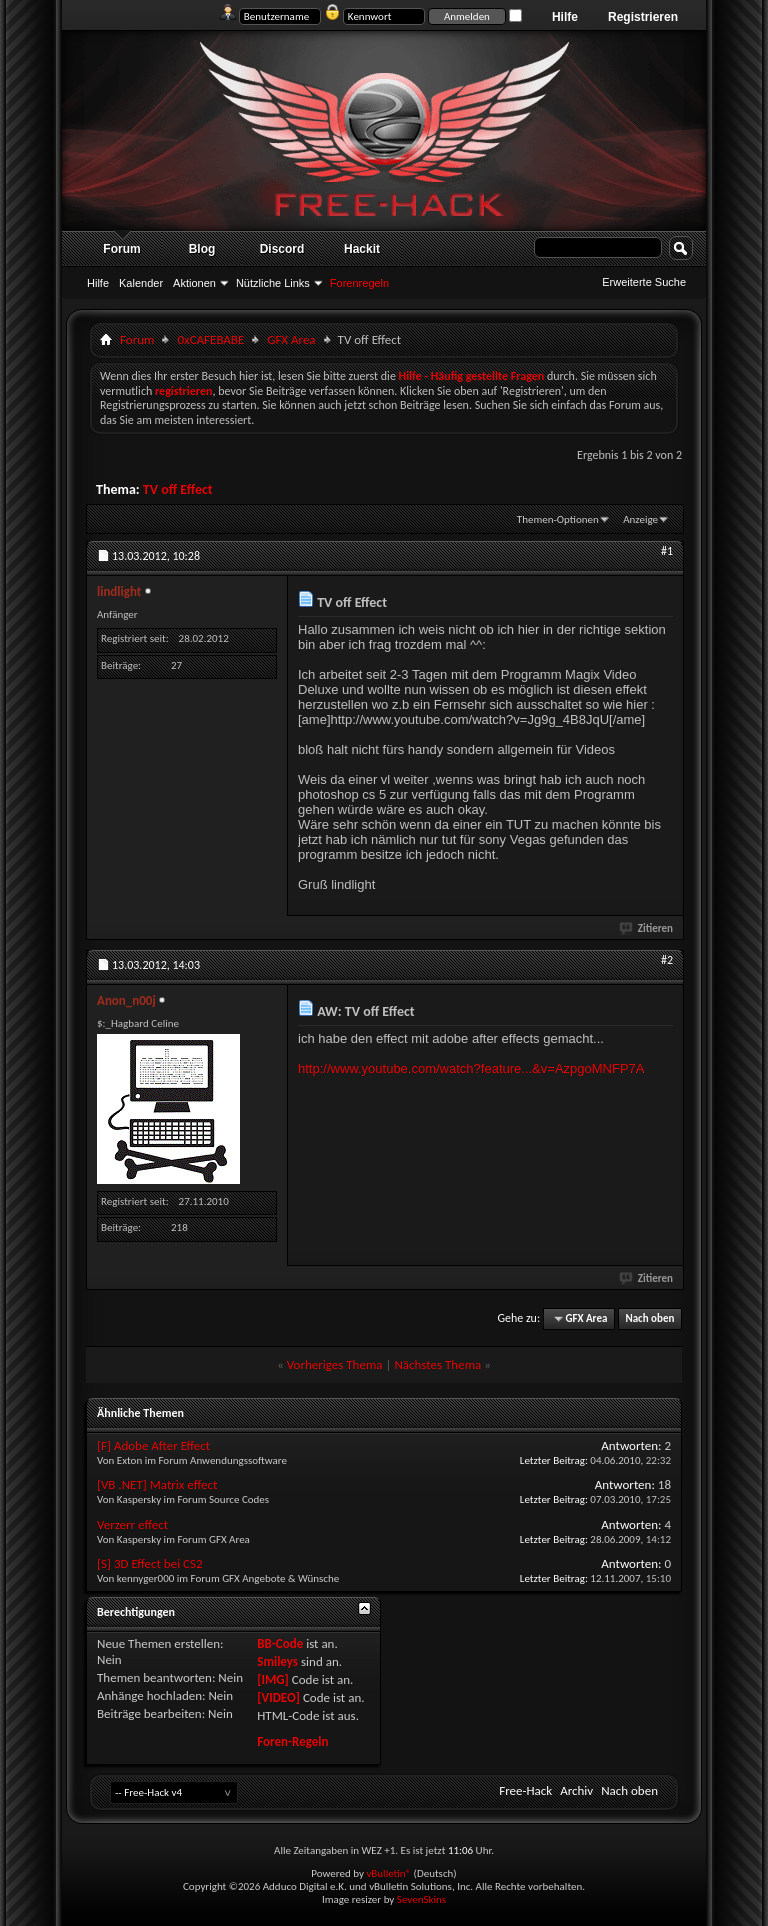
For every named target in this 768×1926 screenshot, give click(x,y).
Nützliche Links (273, 283)
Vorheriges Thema (335, 1364)
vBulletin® (388, 1873)
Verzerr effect (132, 1524)
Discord (282, 249)
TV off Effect (178, 489)
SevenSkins (421, 1899)
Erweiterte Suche (644, 282)
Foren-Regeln (292, 1741)
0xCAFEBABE (210, 339)
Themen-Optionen (558, 519)
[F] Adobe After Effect (153, 1445)
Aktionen (194, 283)
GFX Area (291, 339)
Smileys (277, 1661)
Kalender (141, 283)
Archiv (576, 1790)
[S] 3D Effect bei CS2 (150, 1563)
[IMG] (273, 1679)
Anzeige (640, 519)
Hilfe (565, 17)
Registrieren (643, 17)
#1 (667, 551)
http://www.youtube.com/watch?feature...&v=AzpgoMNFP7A (471, 1068)
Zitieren (647, 928)
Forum (121, 249)
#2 (667, 960)
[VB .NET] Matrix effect (157, 1484)
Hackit (362, 249)
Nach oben (649, 1318)
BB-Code (280, 1643)
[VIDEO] (278, 1697)
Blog (202, 249)
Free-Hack (525, 1790)
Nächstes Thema (437, 1364)
